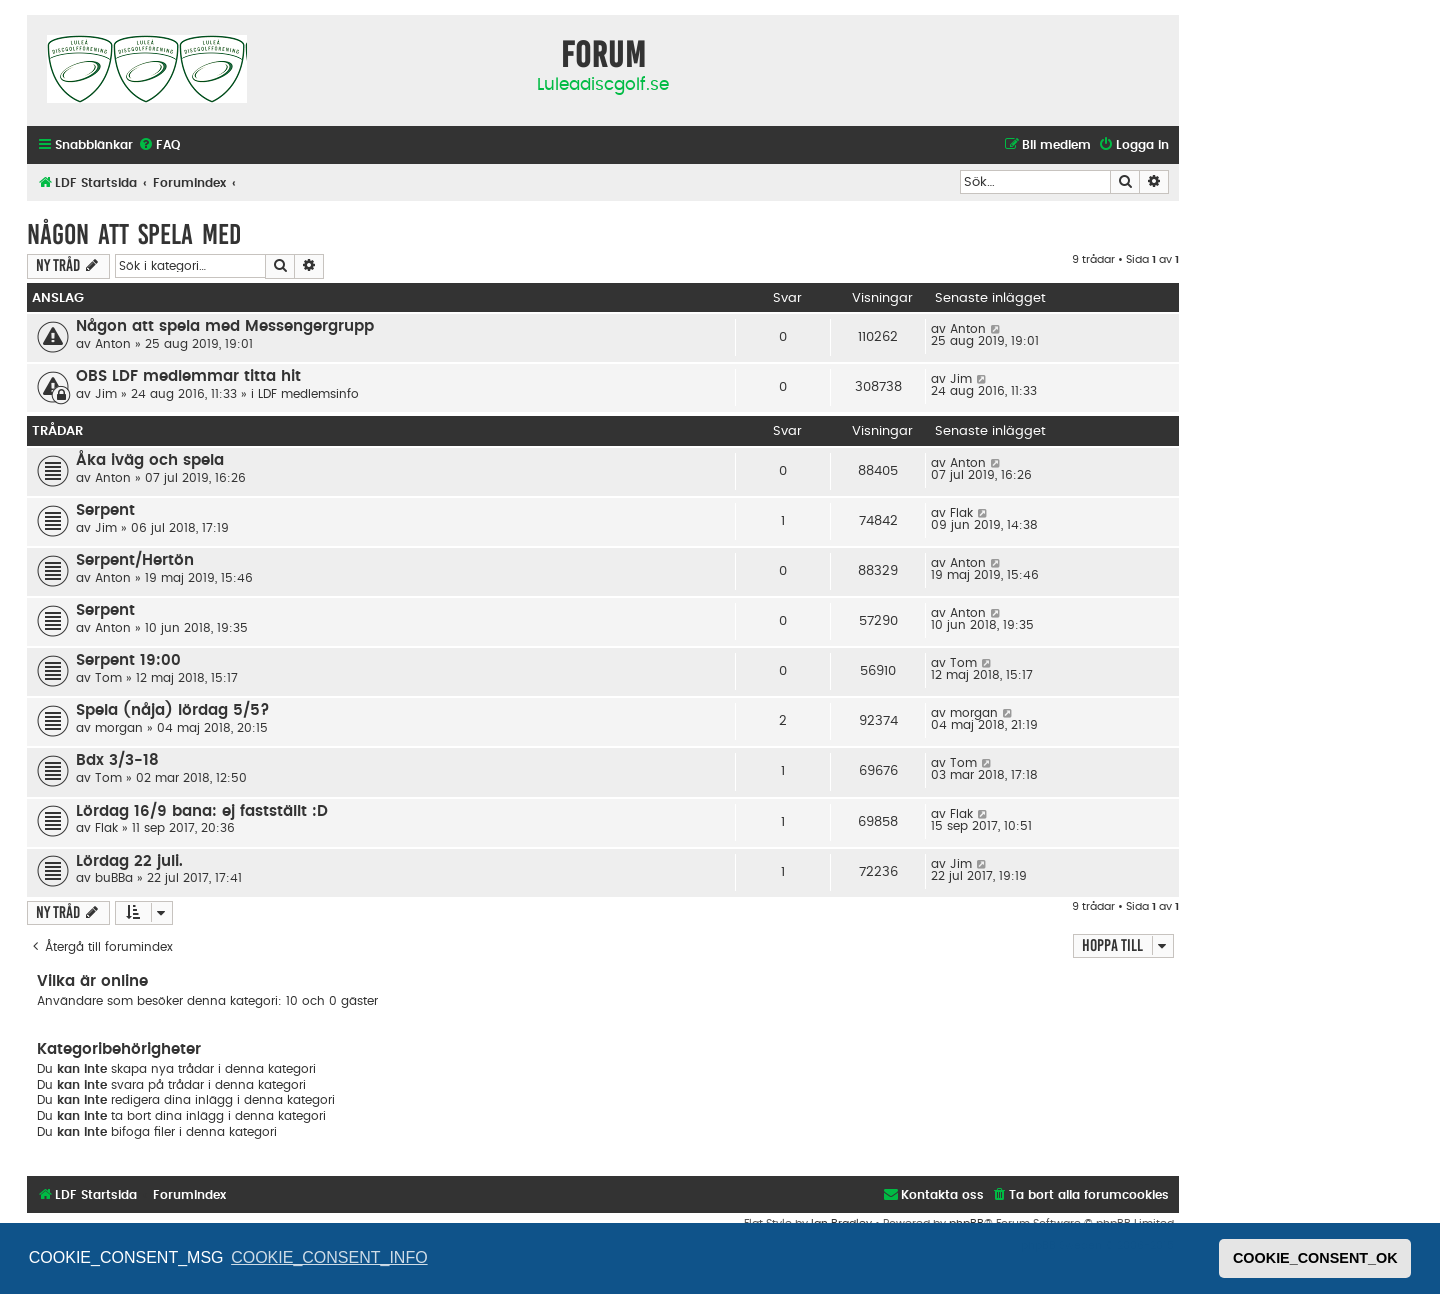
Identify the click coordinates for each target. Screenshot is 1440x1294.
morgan (119, 728)
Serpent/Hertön (135, 560)
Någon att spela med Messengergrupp (225, 326)
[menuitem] (159, 145)
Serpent (105, 510)
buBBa (114, 878)
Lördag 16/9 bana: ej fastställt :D (202, 811)
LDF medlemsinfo (308, 394)
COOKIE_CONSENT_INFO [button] (329, 1257)
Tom (108, 678)
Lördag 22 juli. (129, 861)
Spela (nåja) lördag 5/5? (173, 710)
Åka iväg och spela (150, 460)
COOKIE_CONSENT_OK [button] (1315, 1258)
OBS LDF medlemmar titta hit (188, 376)
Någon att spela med (134, 234)
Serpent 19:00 (128, 660)
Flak (961, 513)
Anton (113, 344)
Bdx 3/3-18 (117, 760)
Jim (106, 394)
